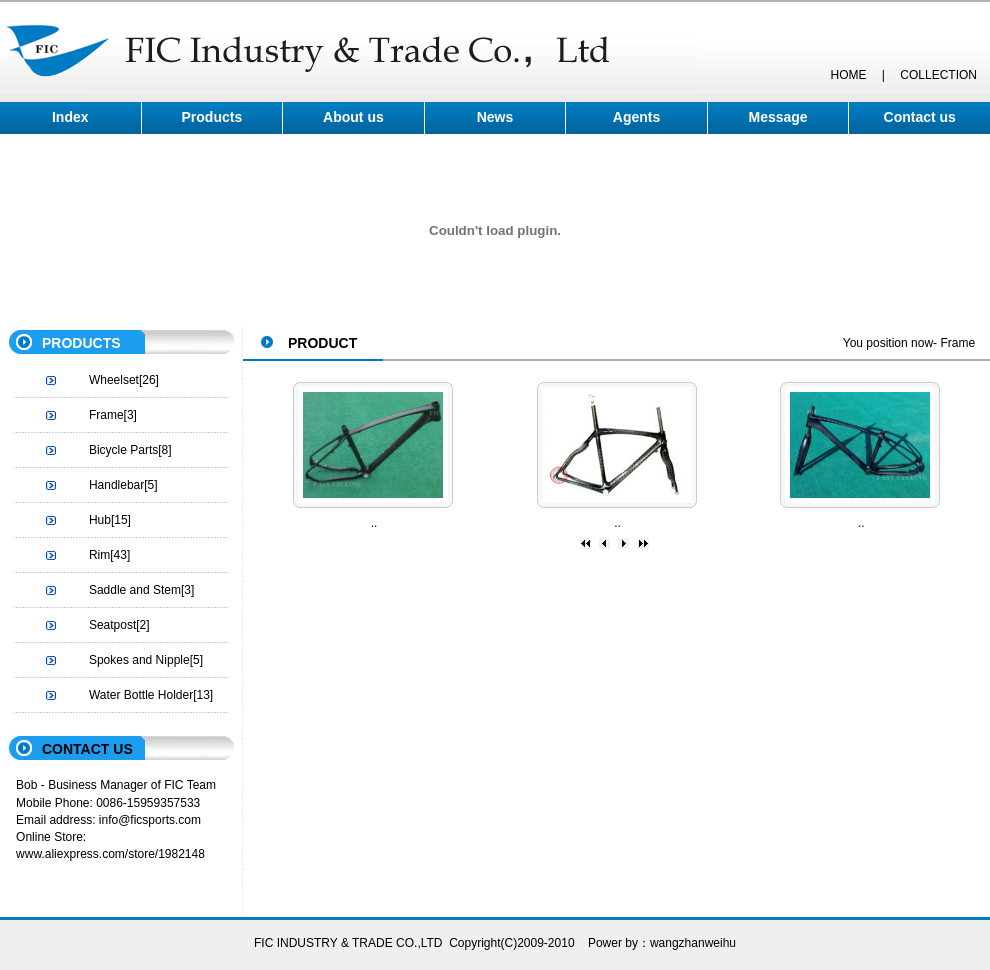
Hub (100, 520)
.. (374, 523)
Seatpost (112, 625)
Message (778, 117)
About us (353, 117)
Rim (99, 555)
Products (212, 117)
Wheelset (114, 380)
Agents (636, 117)
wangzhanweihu (693, 943)
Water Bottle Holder (141, 695)
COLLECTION (938, 75)
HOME (848, 75)
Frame (106, 415)
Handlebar (116, 485)
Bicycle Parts (123, 450)
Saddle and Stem (135, 590)
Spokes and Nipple (139, 660)
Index (70, 117)
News (495, 117)
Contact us (920, 117)
